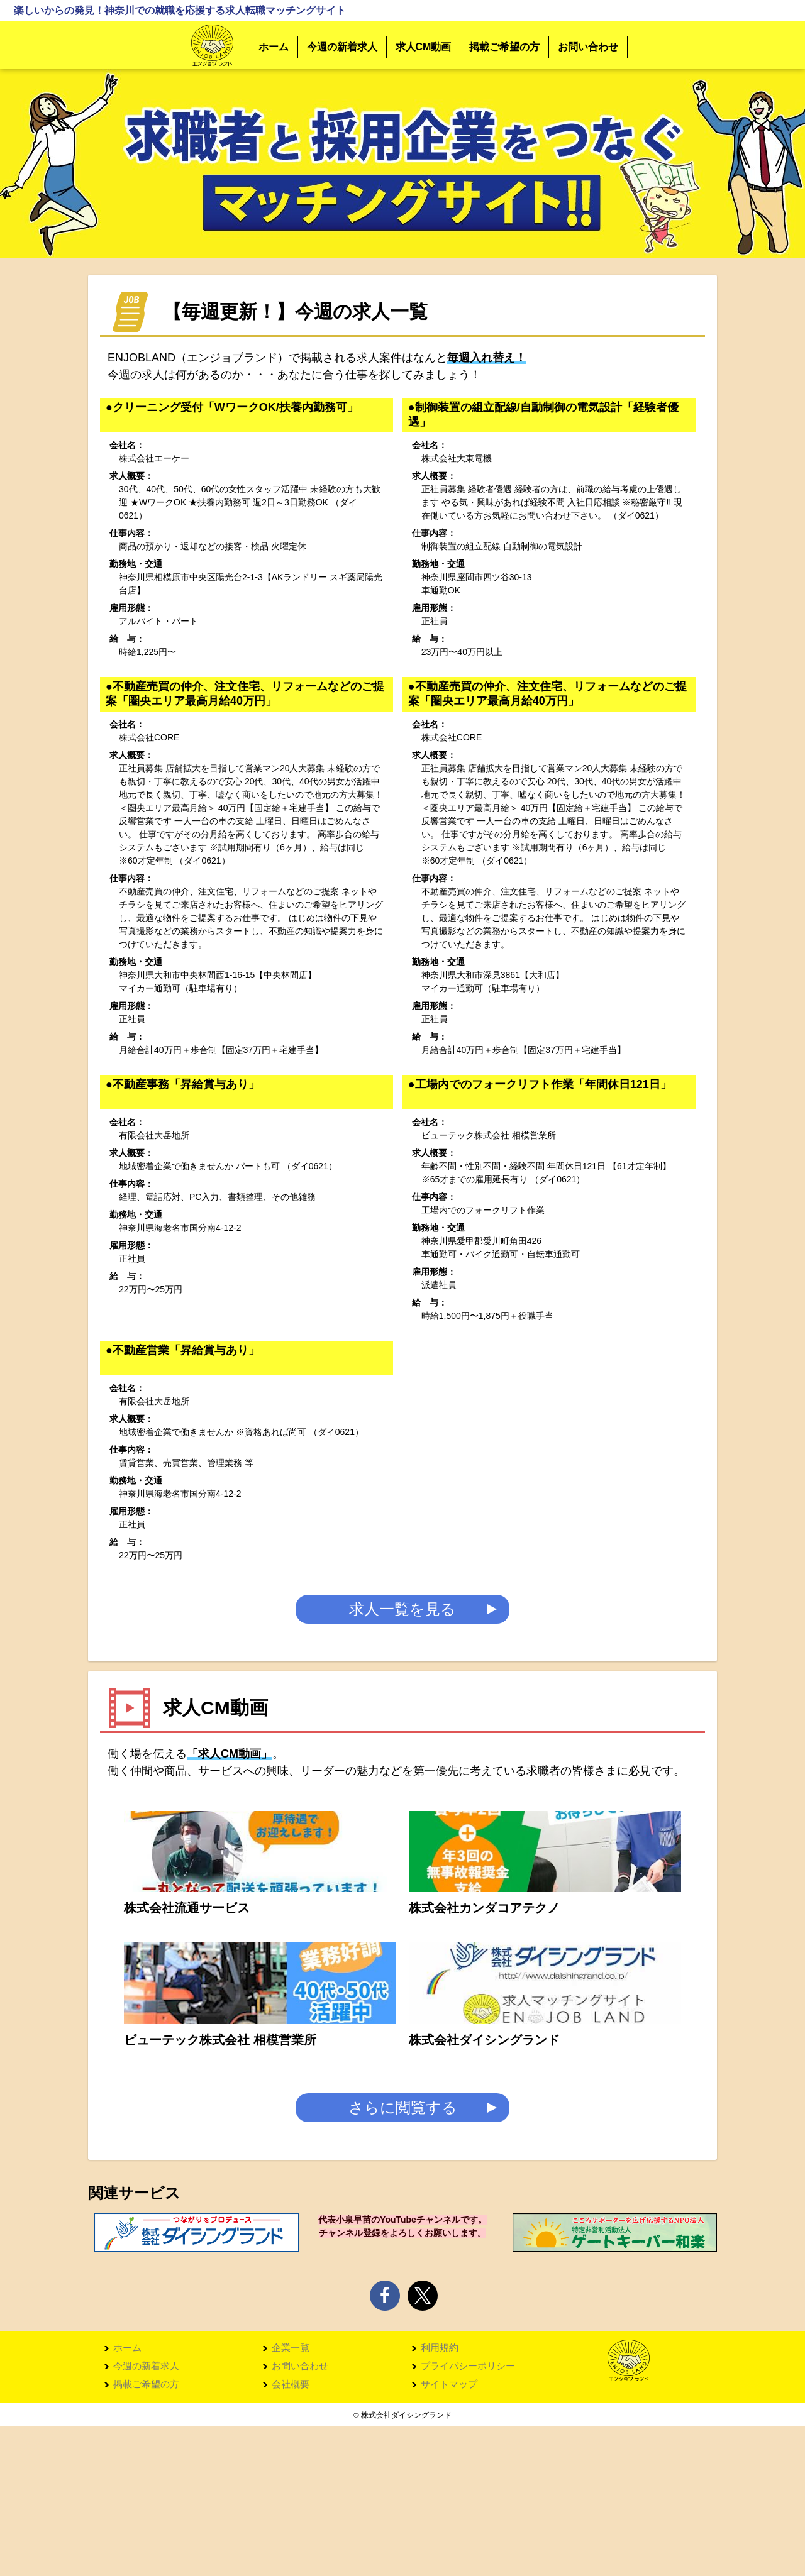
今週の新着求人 (342, 46)
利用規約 (439, 2496)
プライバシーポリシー (468, 2515)
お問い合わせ (588, 46)
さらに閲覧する (402, 2255)
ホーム (273, 46)
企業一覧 (290, 2496)
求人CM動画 (424, 46)
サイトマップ (449, 2534)
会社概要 (290, 2534)
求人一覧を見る (402, 1613)
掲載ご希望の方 (504, 46)
